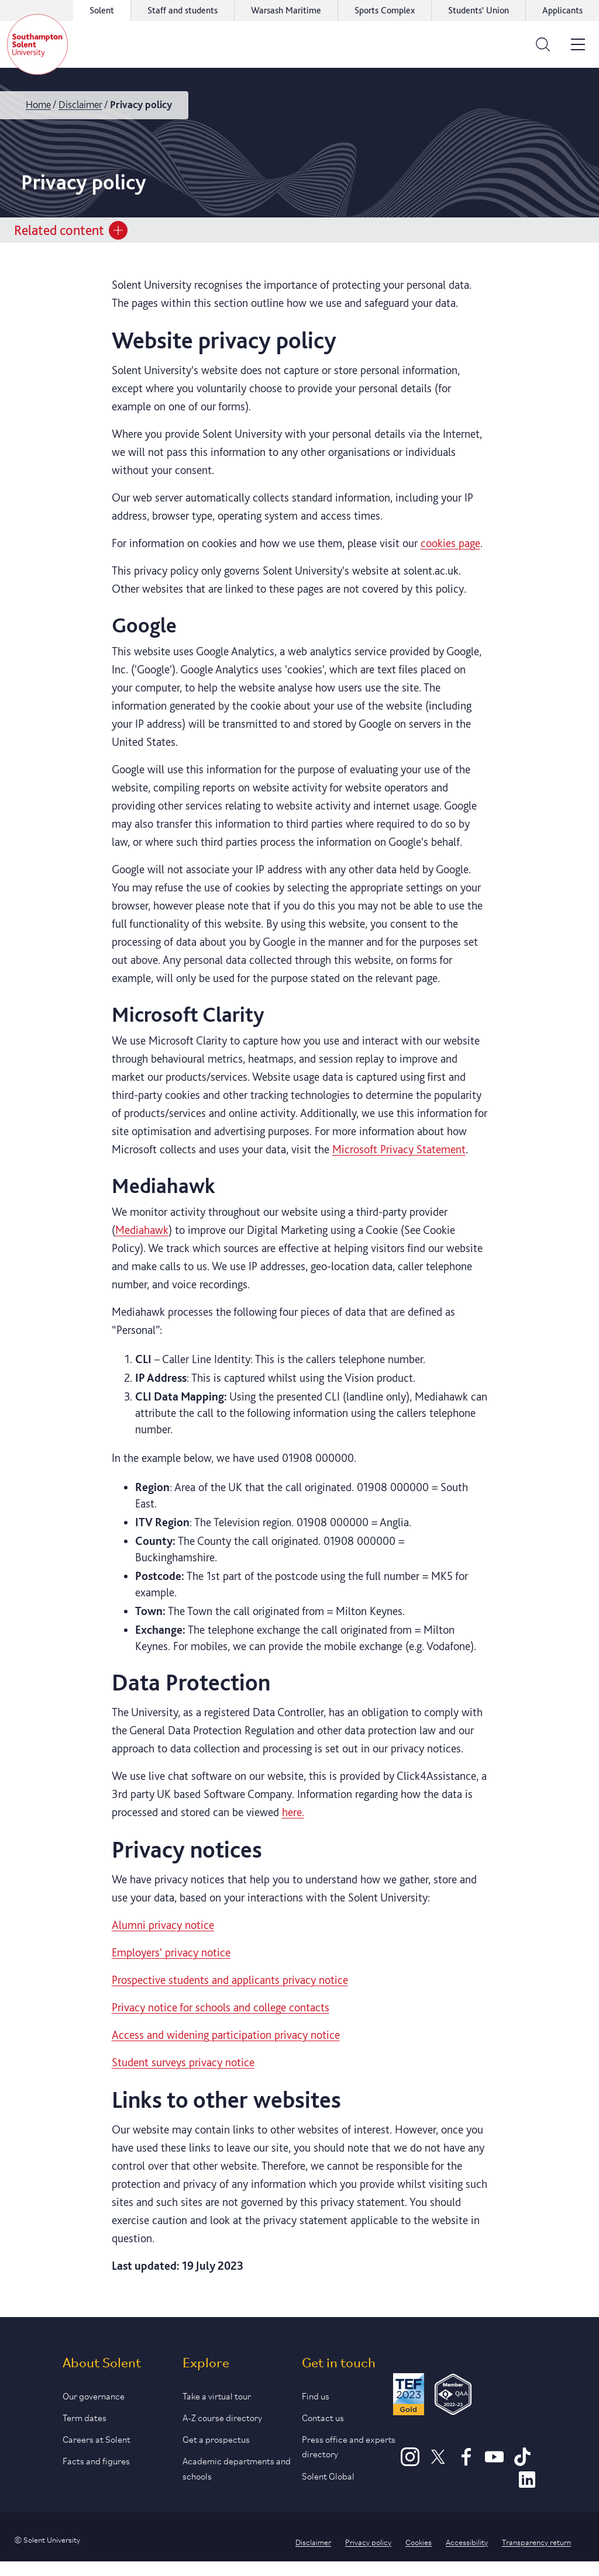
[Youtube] (494, 2462)
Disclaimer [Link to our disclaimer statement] (313, 2541)
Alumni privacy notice (163, 1925)
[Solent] (37, 44)
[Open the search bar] (542, 44)
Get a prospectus (216, 2438)
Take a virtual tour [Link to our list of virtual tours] (217, 2395)
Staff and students (182, 10)
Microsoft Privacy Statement (399, 1149)
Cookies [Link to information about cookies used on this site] (418, 2541)
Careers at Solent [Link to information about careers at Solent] (96, 2438)
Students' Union (478, 10)
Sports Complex (384, 10)
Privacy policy (368, 2541)
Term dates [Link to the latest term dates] (84, 2416)
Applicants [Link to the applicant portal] (562, 10)
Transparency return (536, 2541)
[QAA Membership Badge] (453, 2396)
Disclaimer (80, 104)
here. (293, 1812)
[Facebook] (466, 2462)
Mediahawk (141, 1230)
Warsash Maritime (286, 10)
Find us (315, 2395)
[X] (438, 2462)
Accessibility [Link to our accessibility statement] (467, 2541)
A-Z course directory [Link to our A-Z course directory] (222, 2416)
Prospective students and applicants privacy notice (230, 1980)
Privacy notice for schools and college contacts (220, 2007)
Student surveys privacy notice (183, 2062)
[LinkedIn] (527, 2485)
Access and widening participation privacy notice (226, 2035)
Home (38, 104)
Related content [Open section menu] (71, 230)
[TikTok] (522, 2462)
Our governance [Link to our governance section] (94, 2395)
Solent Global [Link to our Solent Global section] (328, 2475)
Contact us (323, 2416)
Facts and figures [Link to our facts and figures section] (96, 2460)
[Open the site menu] (578, 44)
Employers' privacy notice (171, 1952)
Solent (101, 10)
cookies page (450, 543)
